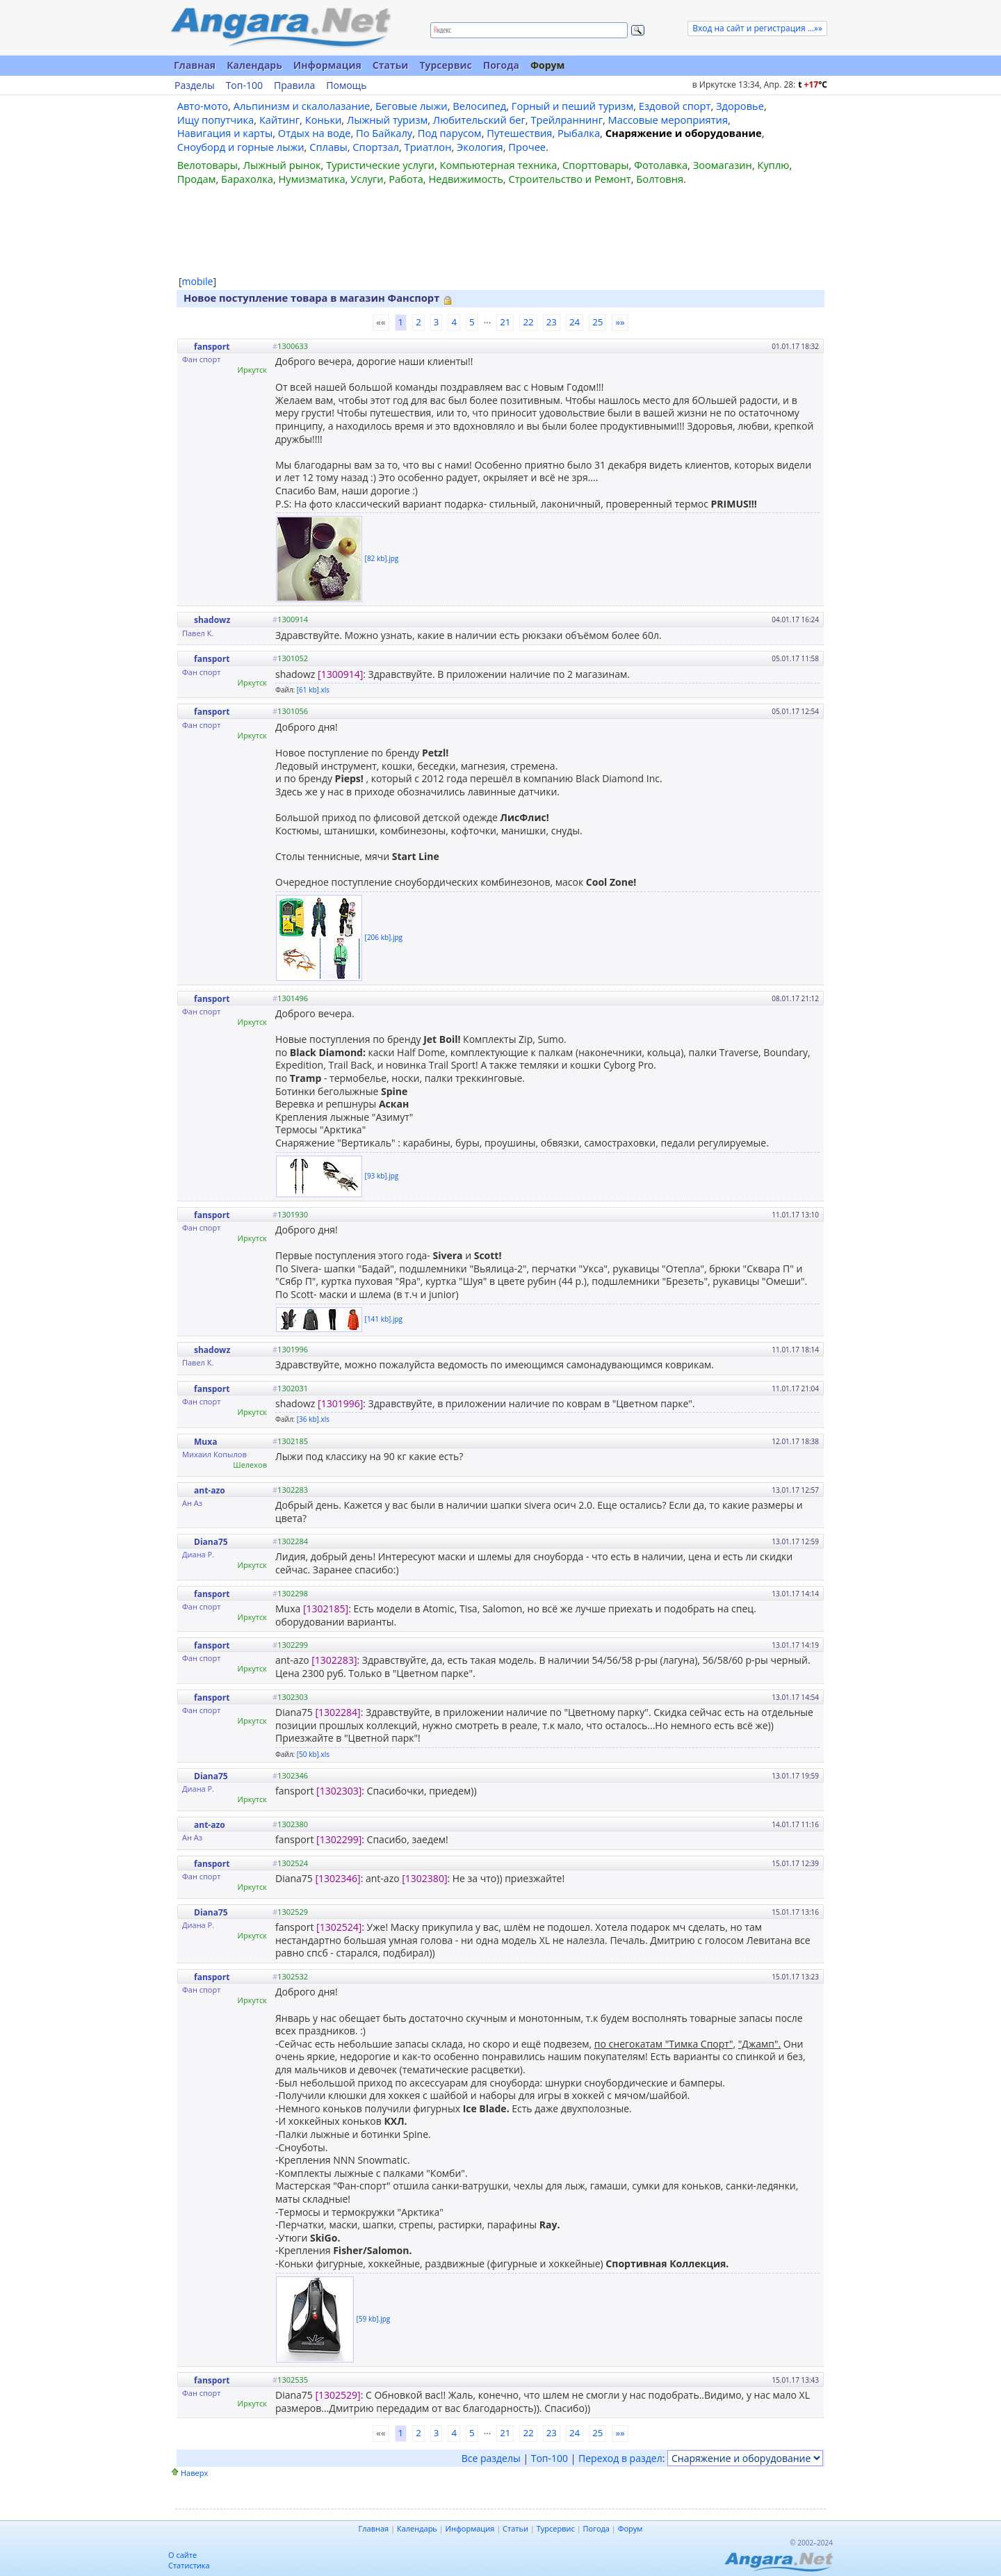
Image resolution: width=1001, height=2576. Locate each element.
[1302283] (334, 1660)
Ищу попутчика (215, 120)
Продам (196, 179)
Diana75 (211, 1542)
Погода (501, 65)
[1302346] (337, 1878)
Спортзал (375, 147)
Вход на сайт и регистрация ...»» (757, 28)
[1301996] (340, 1403)
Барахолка (247, 179)
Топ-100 (244, 85)
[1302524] (338, 1927)
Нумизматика (311, 179)
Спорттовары (595, 165)
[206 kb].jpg (383, 936)
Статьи (391, 65)
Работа (406, 179)
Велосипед (479, 106)
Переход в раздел (620, 2458)
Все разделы (491, 2458)
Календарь (254, 65)
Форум (547, 65)
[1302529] (337, 2394)
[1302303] (338, 1790)
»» (619, 322)
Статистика (189, 2565)
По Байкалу (384, 133)
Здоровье (740, 106)
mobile (197, 281)
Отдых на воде (314, 133)
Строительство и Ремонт (569, 179)
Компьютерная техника (499, 165)
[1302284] (337, 1712)
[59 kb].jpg (374, 2318)
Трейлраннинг (566, 120)
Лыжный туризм (387, 120)
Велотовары (207, 165)
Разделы (194, 85)
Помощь (346, 85)
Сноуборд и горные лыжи (240, 147)
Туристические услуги (380, 165)
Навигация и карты (225, 133)
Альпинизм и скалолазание (302, 106)
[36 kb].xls (313, 1419)
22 (528, 322)
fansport (211, 347)
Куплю (774, 165)
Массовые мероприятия (668, 120)
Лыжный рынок (282, 165)
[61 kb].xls (313, 690)
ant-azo (209, 1490)
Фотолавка (660, 165)
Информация (327, 65)
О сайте (182, 2555)
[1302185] (325, 1608)
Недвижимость (465, 179)
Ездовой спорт (675, 106)
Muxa (205, 1442)
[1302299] (338, 1839)
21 (505, 322)
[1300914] (340, 674)
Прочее (527, 147)
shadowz (212, 620)
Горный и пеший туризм (572, 106)
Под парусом (450, 133)
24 (574, 322)
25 (597, 322)
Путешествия (519, 133)
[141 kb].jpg (383, 1318)
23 (551, 322)
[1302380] (424, 1878)
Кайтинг (279, 120)
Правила (294, 85)
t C (812, 84)
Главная (194, 65)
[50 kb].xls (313, 1754)
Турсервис (445, 65)
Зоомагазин (722, 165)
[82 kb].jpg (382, 558)
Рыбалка (579, 133)
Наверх (194, 2473)
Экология (480, 147)
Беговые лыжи (411, 106)
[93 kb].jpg (382, 1175)
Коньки (323, 120)
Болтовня (659, 179)
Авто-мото (202, 106)
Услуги (366, 179)
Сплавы (328, 147)
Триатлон (428, 147)
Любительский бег (479, 120)
